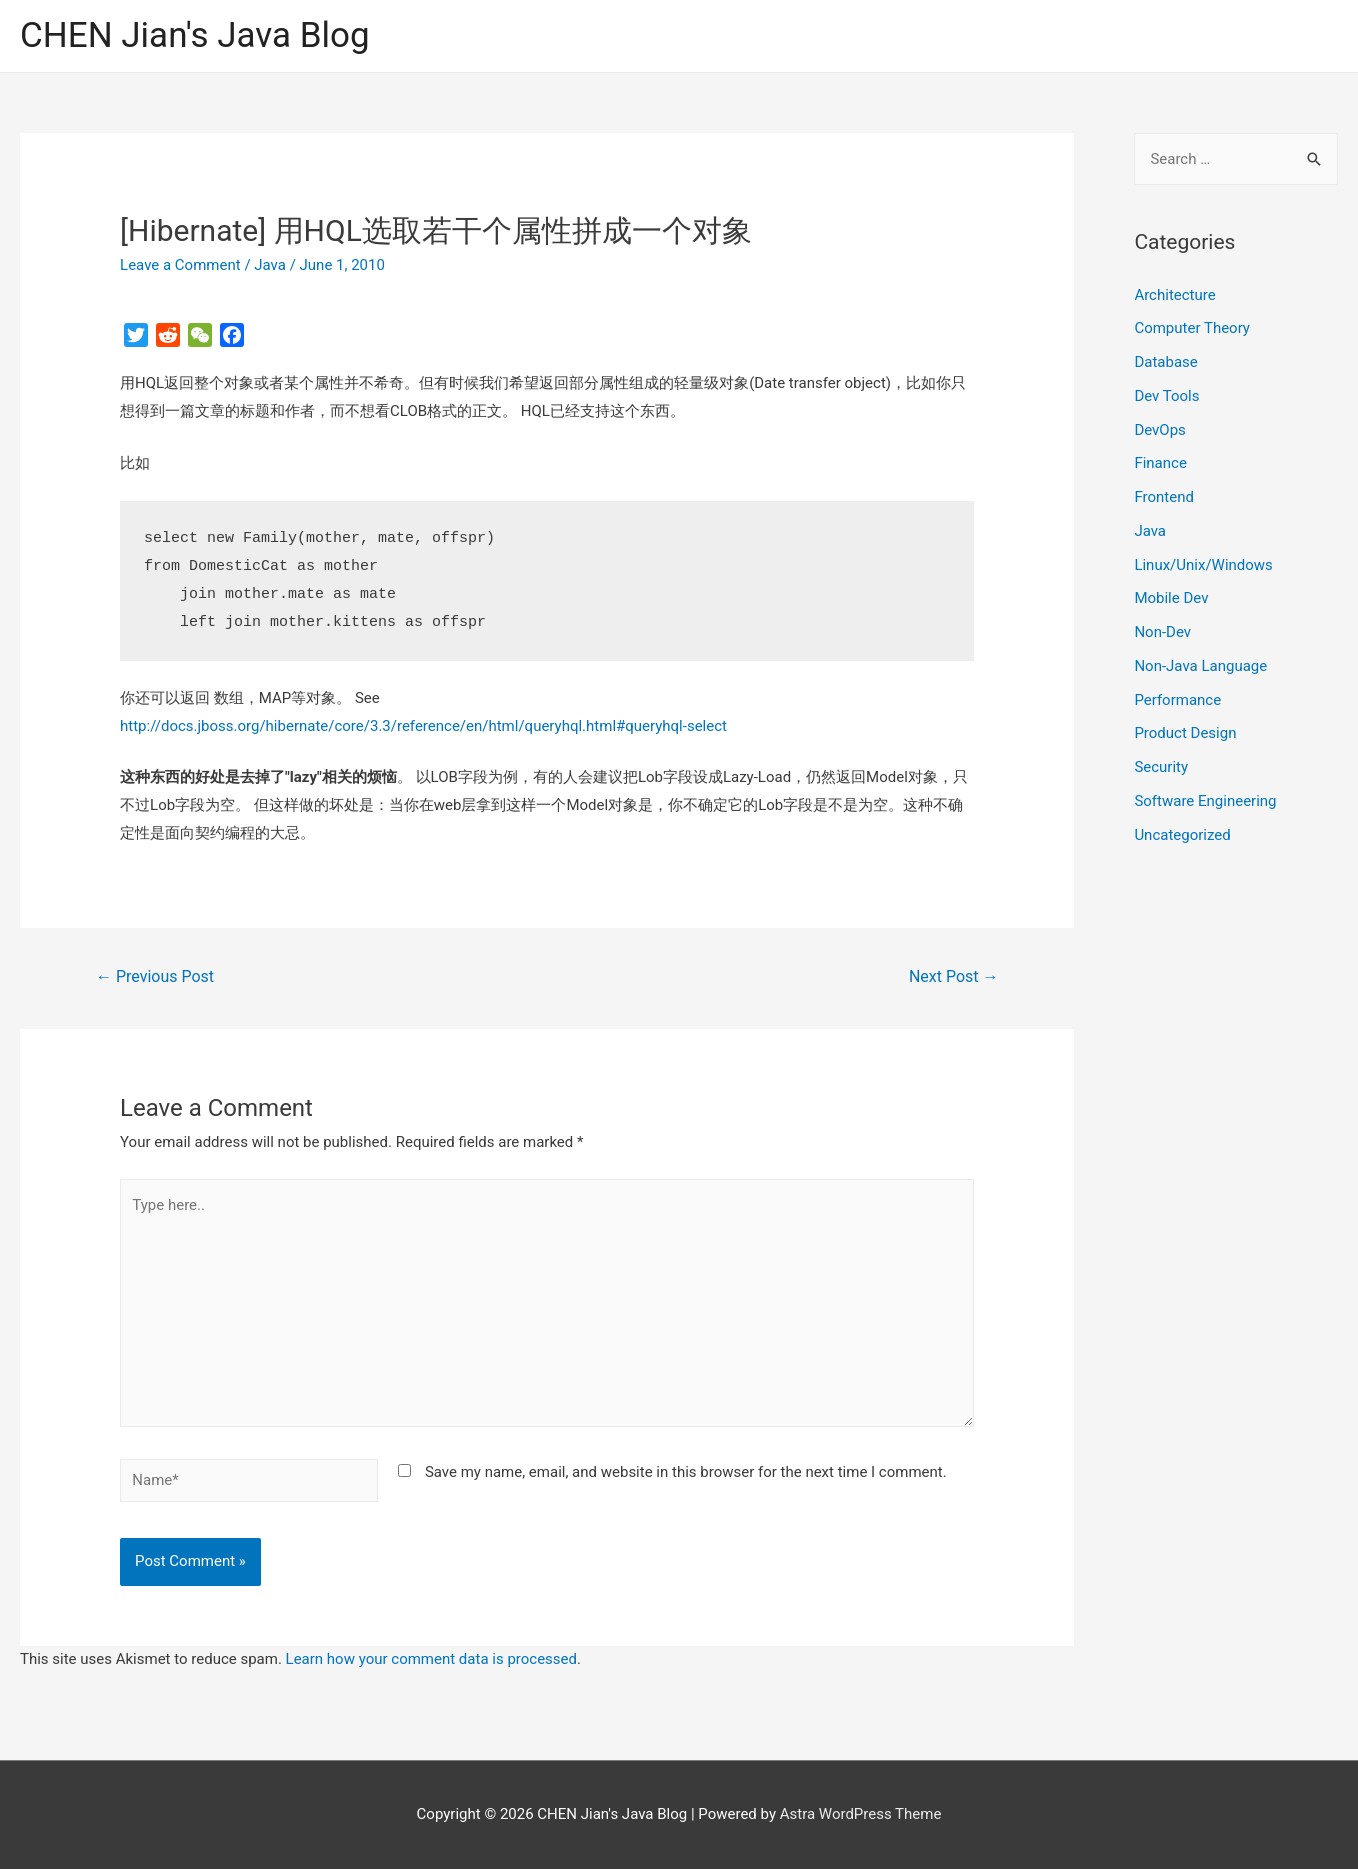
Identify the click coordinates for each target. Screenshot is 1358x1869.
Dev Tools (1166, 396)
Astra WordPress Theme (861, 1814)
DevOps (1159, 430)
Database (1165, 362)
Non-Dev (1162, 632)
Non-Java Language (1200, 666)
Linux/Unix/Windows (1203, 565)
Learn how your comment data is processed (431, 1659)
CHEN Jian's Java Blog (195, 35)
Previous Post (155, 976)
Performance (1177, 700)
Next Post (954, 976)
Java (270, 265)
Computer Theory (1192, 328)
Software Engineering (1205, 801)
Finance (1160, 463)
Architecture (1174, 295)
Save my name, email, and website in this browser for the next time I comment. (686, 1472)
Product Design (1185, 733)
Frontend (1163, 497)
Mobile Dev (1171, 598)
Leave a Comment (180, 265)
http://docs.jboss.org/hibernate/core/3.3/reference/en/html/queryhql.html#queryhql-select (423, 726)
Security (1161, 767)
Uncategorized (1182, 835)
